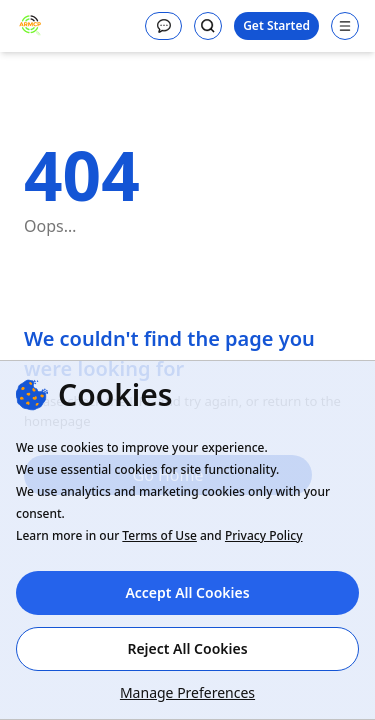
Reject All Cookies (187, 648)
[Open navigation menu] (345, 26)
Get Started (276, 25)
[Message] (163, 26)
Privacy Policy (264, 535)
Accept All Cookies (187, 592)
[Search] (208, 26)
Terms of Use (159, 535)
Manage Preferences (187, 692)
